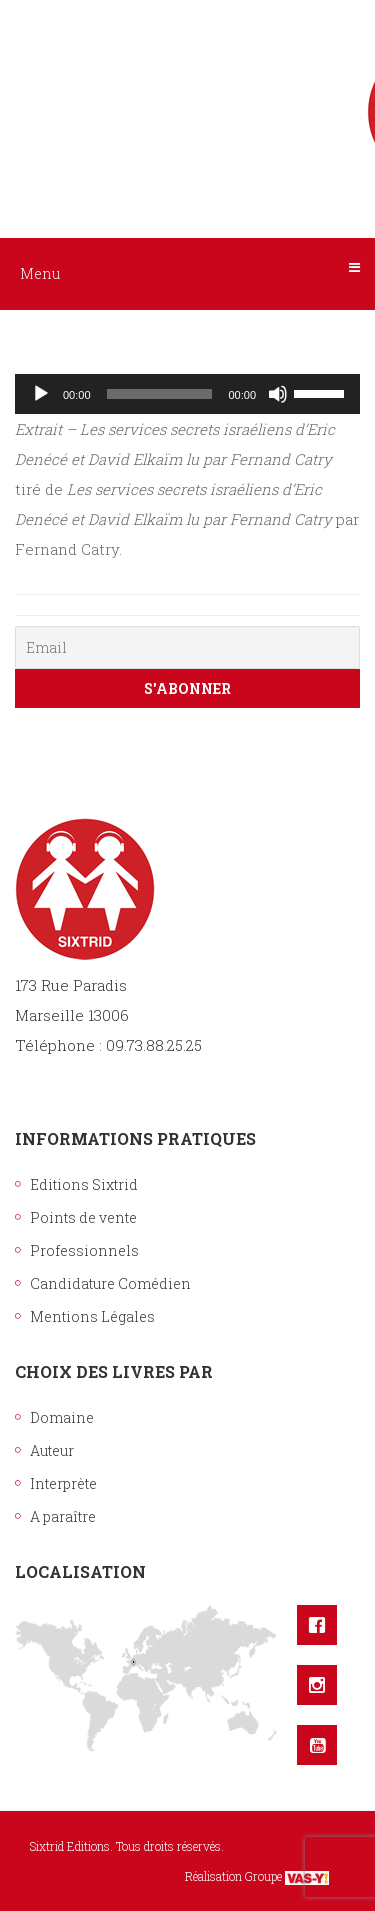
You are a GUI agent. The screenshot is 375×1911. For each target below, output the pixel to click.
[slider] (160, 394)
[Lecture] (41, 394)
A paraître (63, 1516)
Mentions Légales (92, 1316)
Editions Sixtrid (84, 1184)
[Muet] (278, 394)
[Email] (187, 647)
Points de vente (83, 1217)
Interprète (63, 1483)
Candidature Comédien (110, 1283)
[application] (187, 394)
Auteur (52, 1450)
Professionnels (84, 1250)
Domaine (62, 1417)
